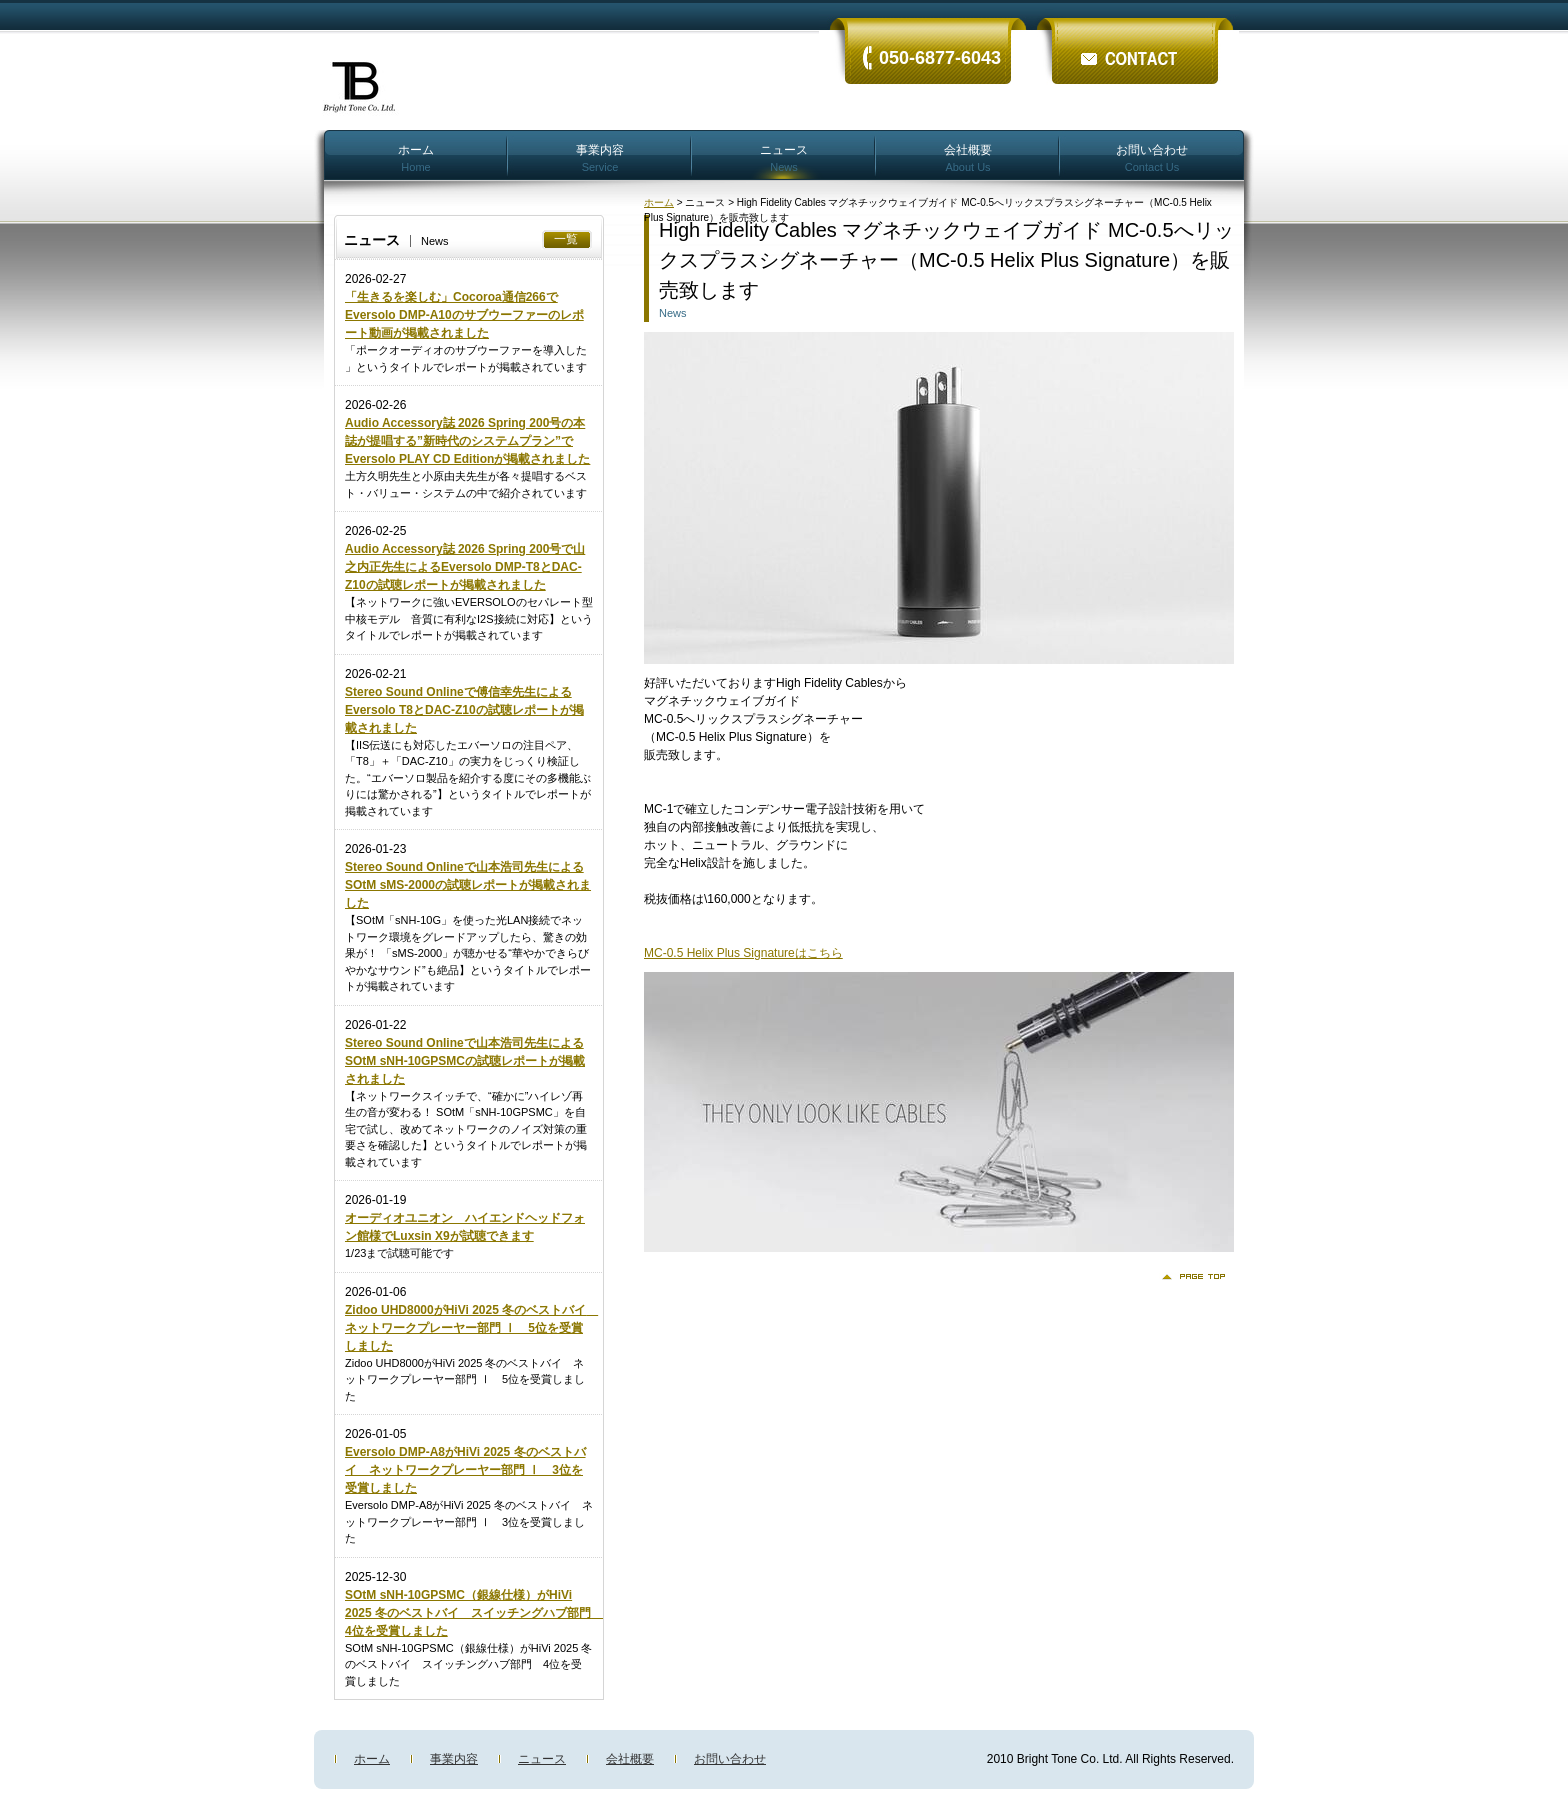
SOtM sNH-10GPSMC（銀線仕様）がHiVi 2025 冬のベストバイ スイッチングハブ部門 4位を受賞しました (474, 1613)
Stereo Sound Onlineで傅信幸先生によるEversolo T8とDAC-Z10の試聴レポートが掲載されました (464, 710)
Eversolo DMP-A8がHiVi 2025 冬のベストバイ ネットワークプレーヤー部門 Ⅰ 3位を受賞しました (465, 1470)
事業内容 (600, 157)
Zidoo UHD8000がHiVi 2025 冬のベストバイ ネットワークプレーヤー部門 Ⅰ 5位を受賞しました (471, 1328)
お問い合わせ (1152, 157)
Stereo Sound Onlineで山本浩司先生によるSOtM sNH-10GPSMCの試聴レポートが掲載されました (465, 1061)
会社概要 (968, 157)
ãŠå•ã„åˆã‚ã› (1134, 42)
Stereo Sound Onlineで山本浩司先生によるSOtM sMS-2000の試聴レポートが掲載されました (468, 885)
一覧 (566, 239)
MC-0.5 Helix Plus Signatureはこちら (743, 953)
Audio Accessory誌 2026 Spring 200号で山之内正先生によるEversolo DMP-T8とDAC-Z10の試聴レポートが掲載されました (465, 567)
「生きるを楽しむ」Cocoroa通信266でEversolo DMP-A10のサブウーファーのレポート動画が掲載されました (464, 315)
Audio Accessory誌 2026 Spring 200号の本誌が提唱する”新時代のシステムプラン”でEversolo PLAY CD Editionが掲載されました (467, 441)
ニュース (784, 157)
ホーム (416, 157)
